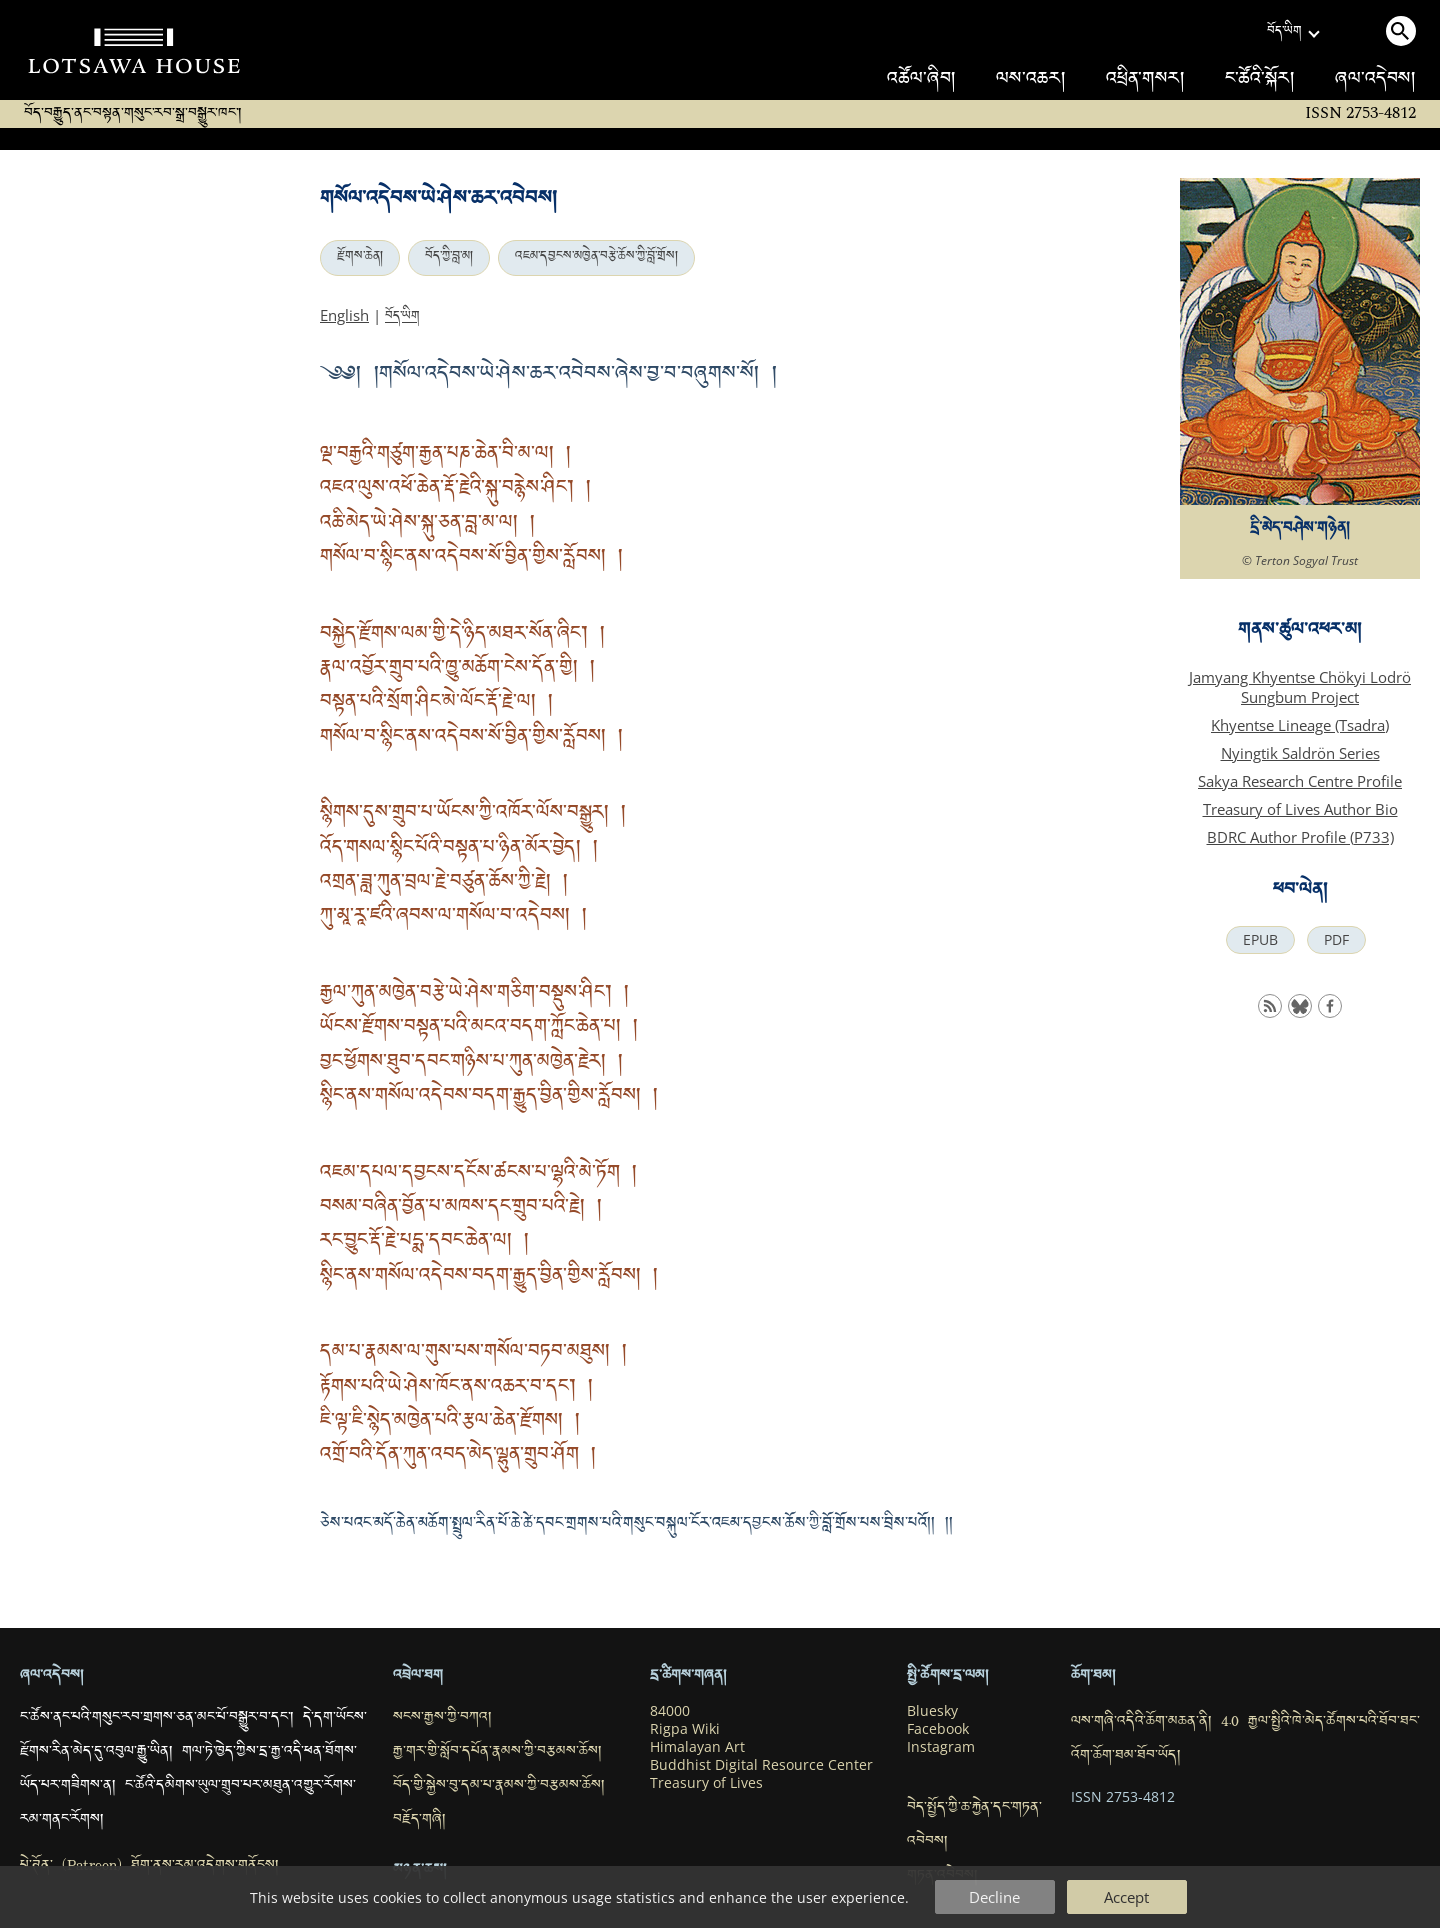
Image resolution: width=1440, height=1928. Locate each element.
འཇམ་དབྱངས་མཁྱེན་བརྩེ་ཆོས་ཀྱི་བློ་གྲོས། (596, 258)
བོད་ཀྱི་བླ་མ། (449, 258)
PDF (1336, 940)
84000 (670, 1711)
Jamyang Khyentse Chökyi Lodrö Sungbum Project (1300, 687)
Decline (994, 1897)
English (344, 315)
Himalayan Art (697, 1747)
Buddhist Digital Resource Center (761, 1765)
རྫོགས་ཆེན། (360, 258)
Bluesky (932, 1711)
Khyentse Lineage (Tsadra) (1300, 725)
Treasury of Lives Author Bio (1300, 809)
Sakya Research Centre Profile (1300, 781)
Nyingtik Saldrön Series (1300, 753)
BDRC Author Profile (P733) (1300, 837)
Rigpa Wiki (685, 1729)
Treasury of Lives (706, 1783)
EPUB (1260, 940)
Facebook (938, 1729)
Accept (1126, 1897)
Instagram (941, 1747)
